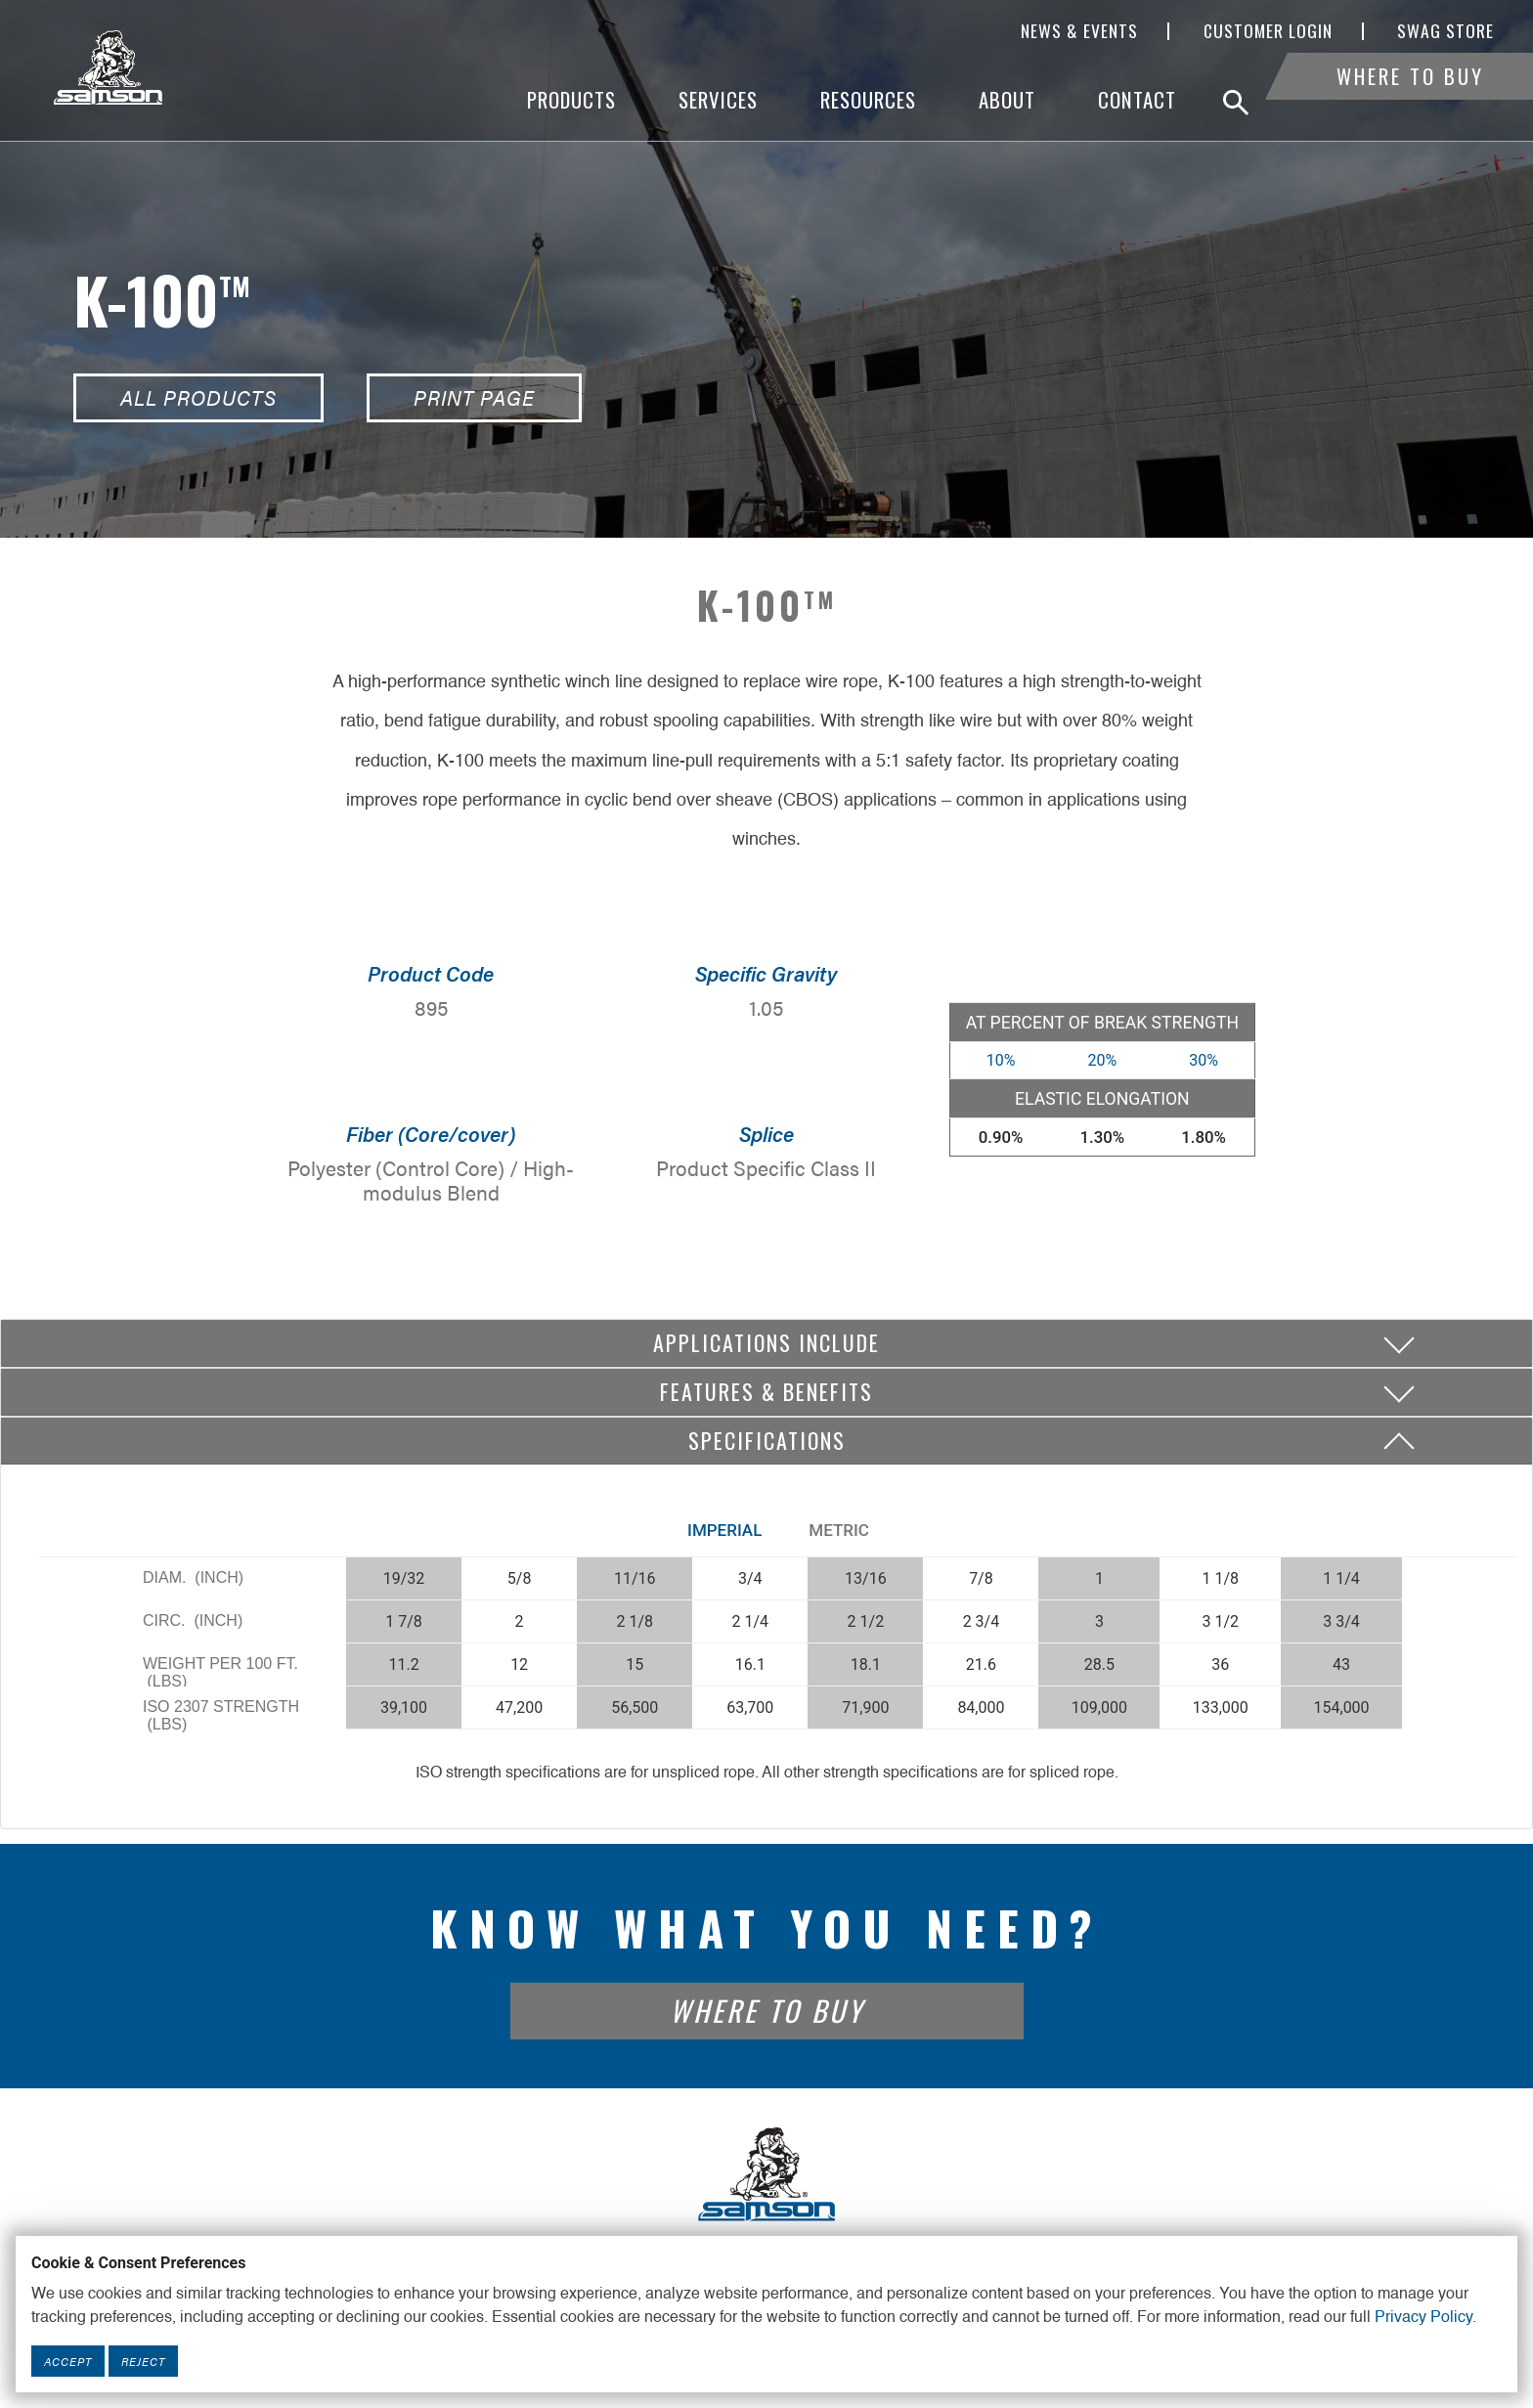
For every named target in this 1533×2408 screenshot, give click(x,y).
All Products (198, 397)
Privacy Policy (1423, 2318)
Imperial (724, 1530)
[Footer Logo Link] (766, 2172)
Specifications (767, 1440)
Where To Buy (1410, 100)
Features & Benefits (766, 1391)
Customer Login (1268, 31)
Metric (839, 1530)
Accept (68, 2361)
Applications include (766, 1342)
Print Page (474, 397)
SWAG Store (1445, 31)
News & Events (1079, 31)
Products (571, 100)
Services (718, 100)
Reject (143, 2361)
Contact (1137, 100)
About (1007, 100)
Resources (868, 100)
